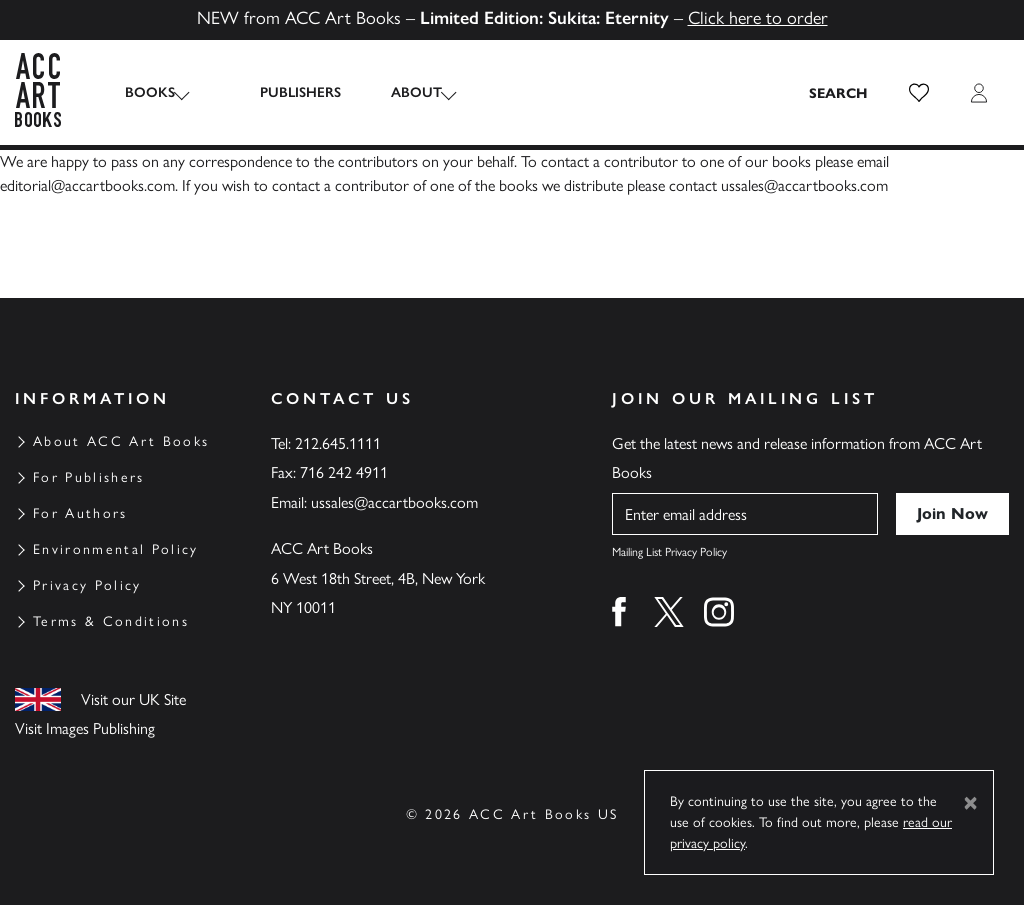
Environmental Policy (116, 549)
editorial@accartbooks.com (87, 185)
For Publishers (89, 477)
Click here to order (758, 18)
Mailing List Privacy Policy (669, 552)
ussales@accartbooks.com (804, 185)
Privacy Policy (87, 585)
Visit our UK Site (133, 699)
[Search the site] (839, 93)
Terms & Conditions (111, 621)
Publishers (280, 92)
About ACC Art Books (121, 441)
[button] (919, 93)
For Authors (80, 513)
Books (150, 92)
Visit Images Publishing (85, 728)
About (396, 92)
